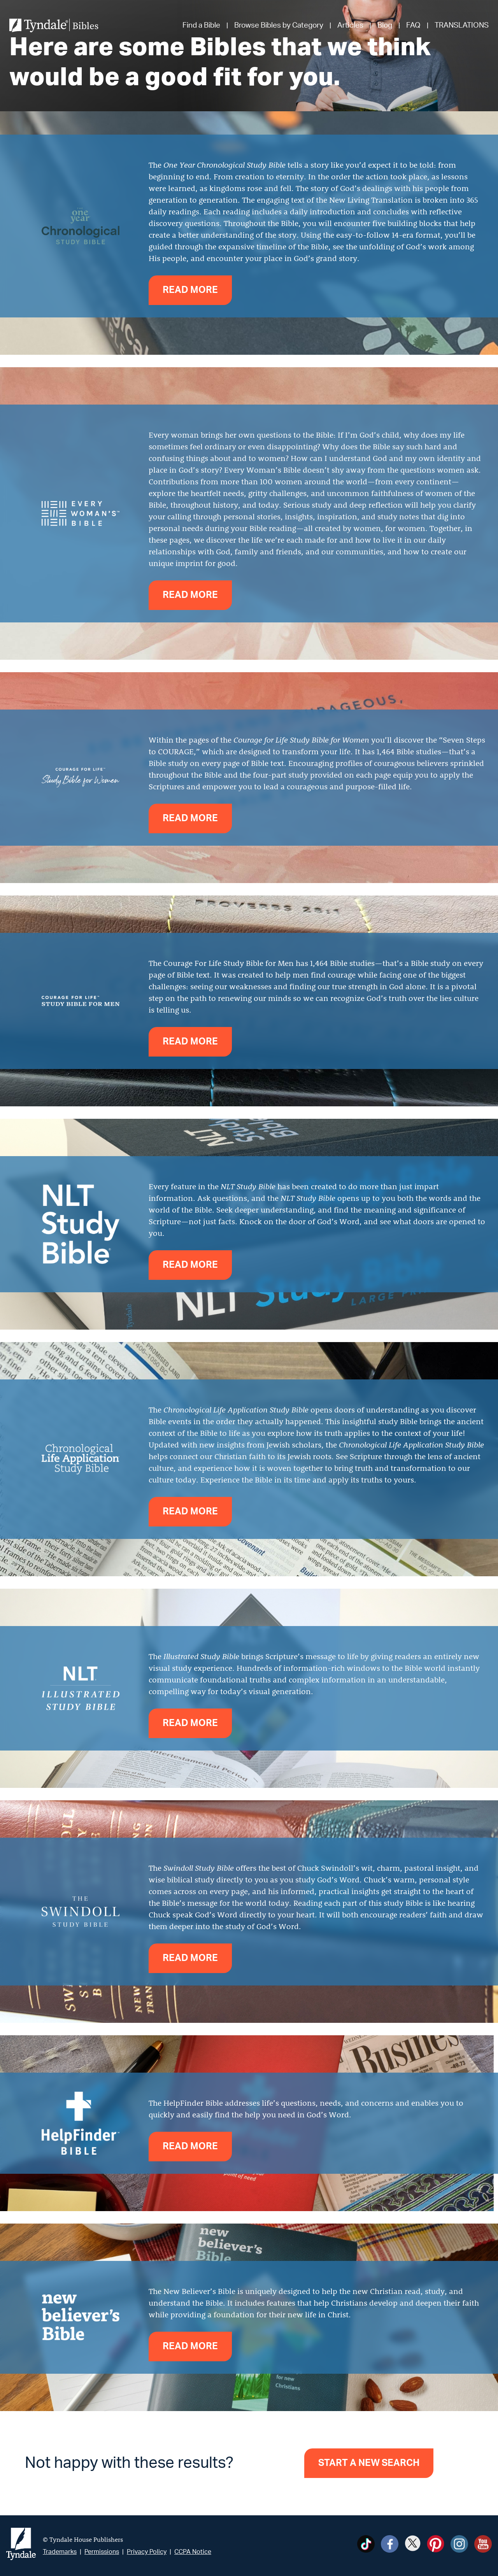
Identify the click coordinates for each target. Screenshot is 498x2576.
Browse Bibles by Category (278, 25)
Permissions (101, 2552)
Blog (384, 25)
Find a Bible (201, 25)
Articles (350, 25)
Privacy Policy (147, 2552)
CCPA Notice (192, 2552)
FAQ (413, 25)
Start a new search (368, 2463)
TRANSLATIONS (462, 25)
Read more (190, 290)
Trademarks (60, 2552)
